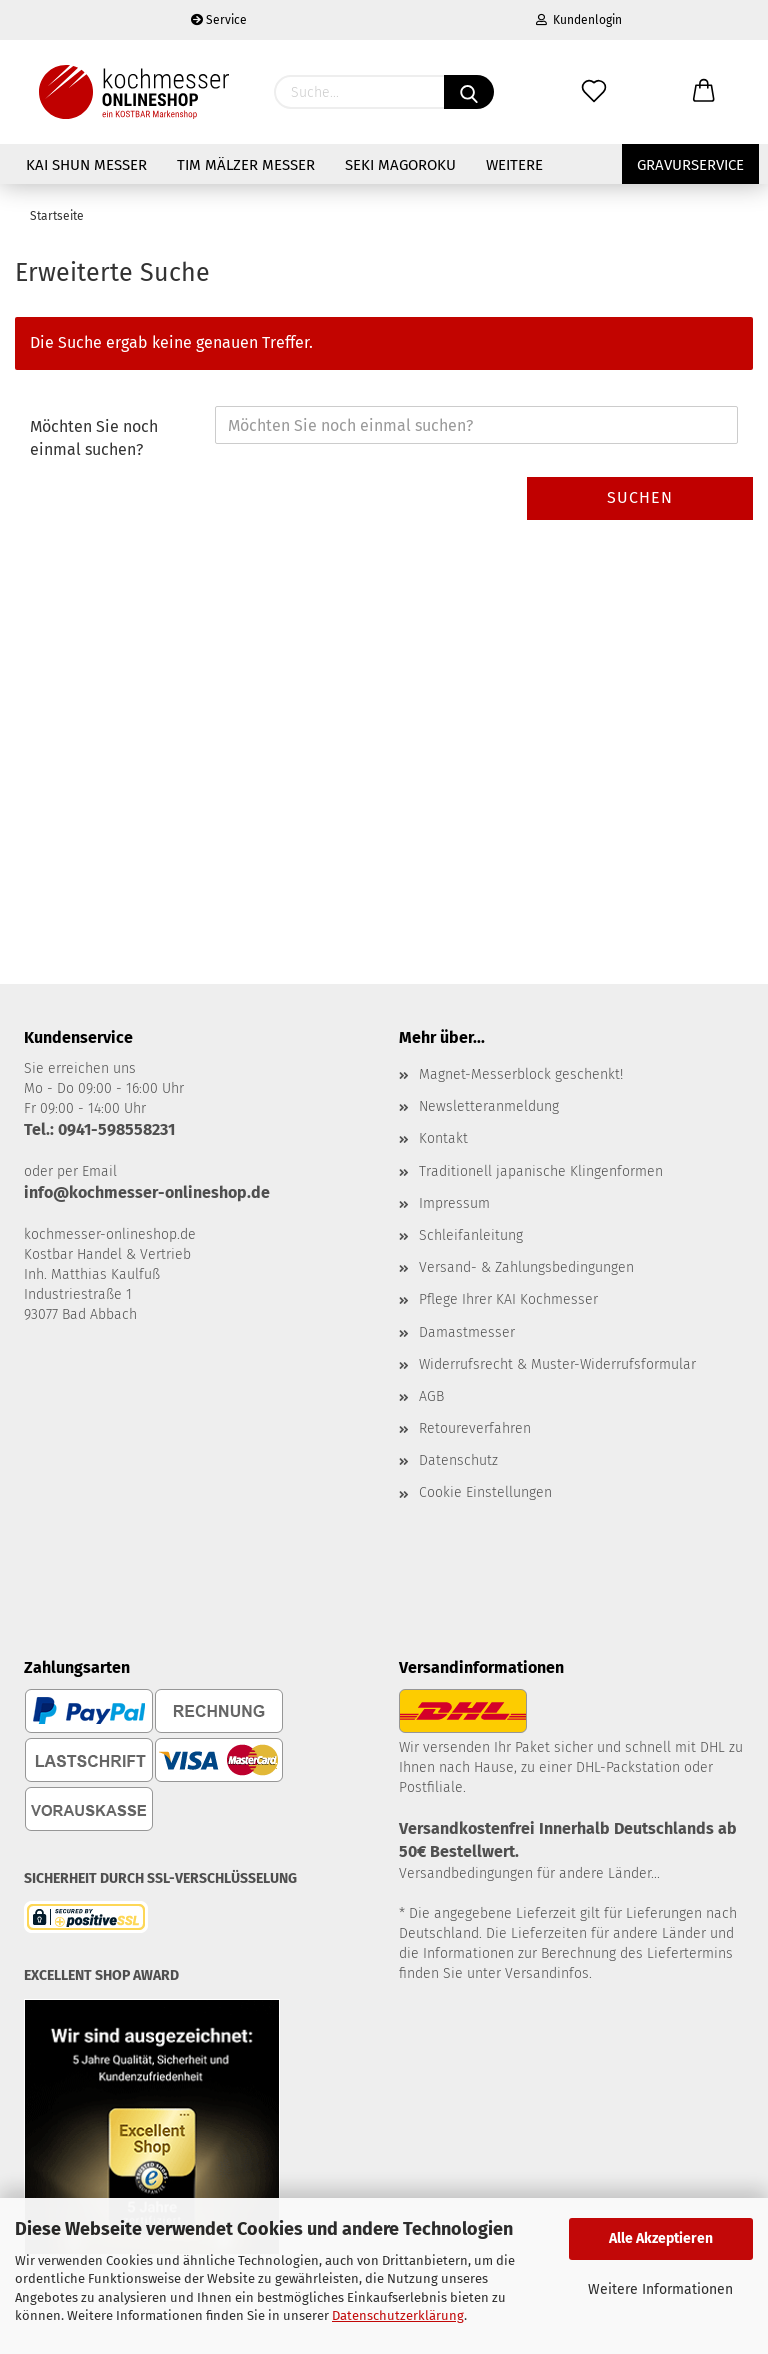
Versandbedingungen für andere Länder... (529, 1873)
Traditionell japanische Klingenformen (541, 1171)
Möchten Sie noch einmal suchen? (94, 438)
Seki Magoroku (400, 165)
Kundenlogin (579, 20)
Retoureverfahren (475, 1428)
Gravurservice (690, 165)
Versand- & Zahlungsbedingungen (526, 1267)
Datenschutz (458, 1460)
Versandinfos (547, 1973)
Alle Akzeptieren (661, 2238)
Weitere (514, 165)
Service (219, 20)
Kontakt (443, 1138)
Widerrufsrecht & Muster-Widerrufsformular (557, 1364)
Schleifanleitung (471, 1235)
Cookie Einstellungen (485, 1492)
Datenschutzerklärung (398, 2315)
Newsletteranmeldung (489, 1106)
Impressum (454, 1203)
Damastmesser (467, 1332)
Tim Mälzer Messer (246, 165)
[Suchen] (469, 92)
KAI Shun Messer (86, 165)
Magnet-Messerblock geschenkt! (521, 1074)
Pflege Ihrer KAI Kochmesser (508, 1299)
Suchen (640, 497)
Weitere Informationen (660, 2289)
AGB (431, 1396)
